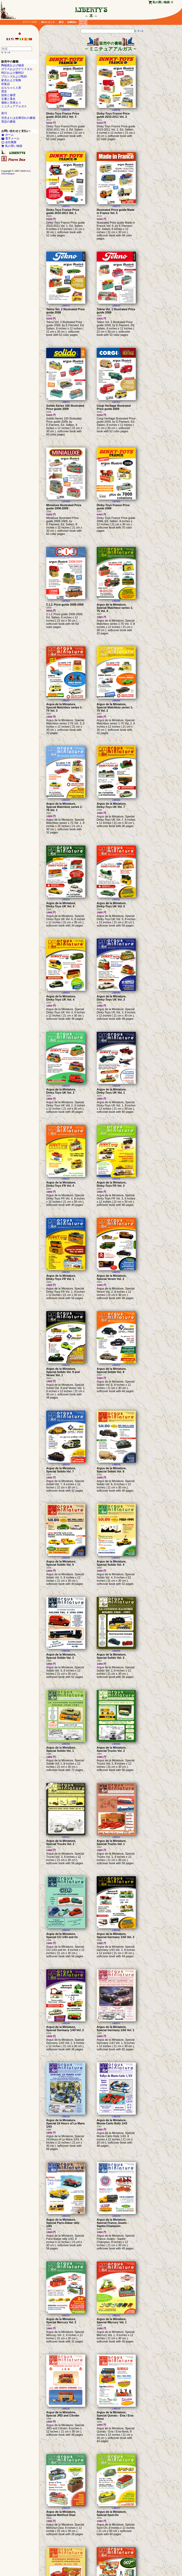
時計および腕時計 (12, 72)
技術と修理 (8, 95)
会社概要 (9, 142)
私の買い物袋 (11, 145)
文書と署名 (8, 98)
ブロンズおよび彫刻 (14, 76)
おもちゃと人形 (11, 87)
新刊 (61, 22)
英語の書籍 (8, 121)
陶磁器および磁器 (12, 65)
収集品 (5, 83)
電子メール (10, 138)
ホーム (7, 134)
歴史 (4, 91)
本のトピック (48, 22)
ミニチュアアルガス (14, 106)
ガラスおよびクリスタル (17, 69)
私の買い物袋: (162, 2)
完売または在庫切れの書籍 (18, 117)
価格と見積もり (11, 102)
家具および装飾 (11, 80)
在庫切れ (72, 22)
